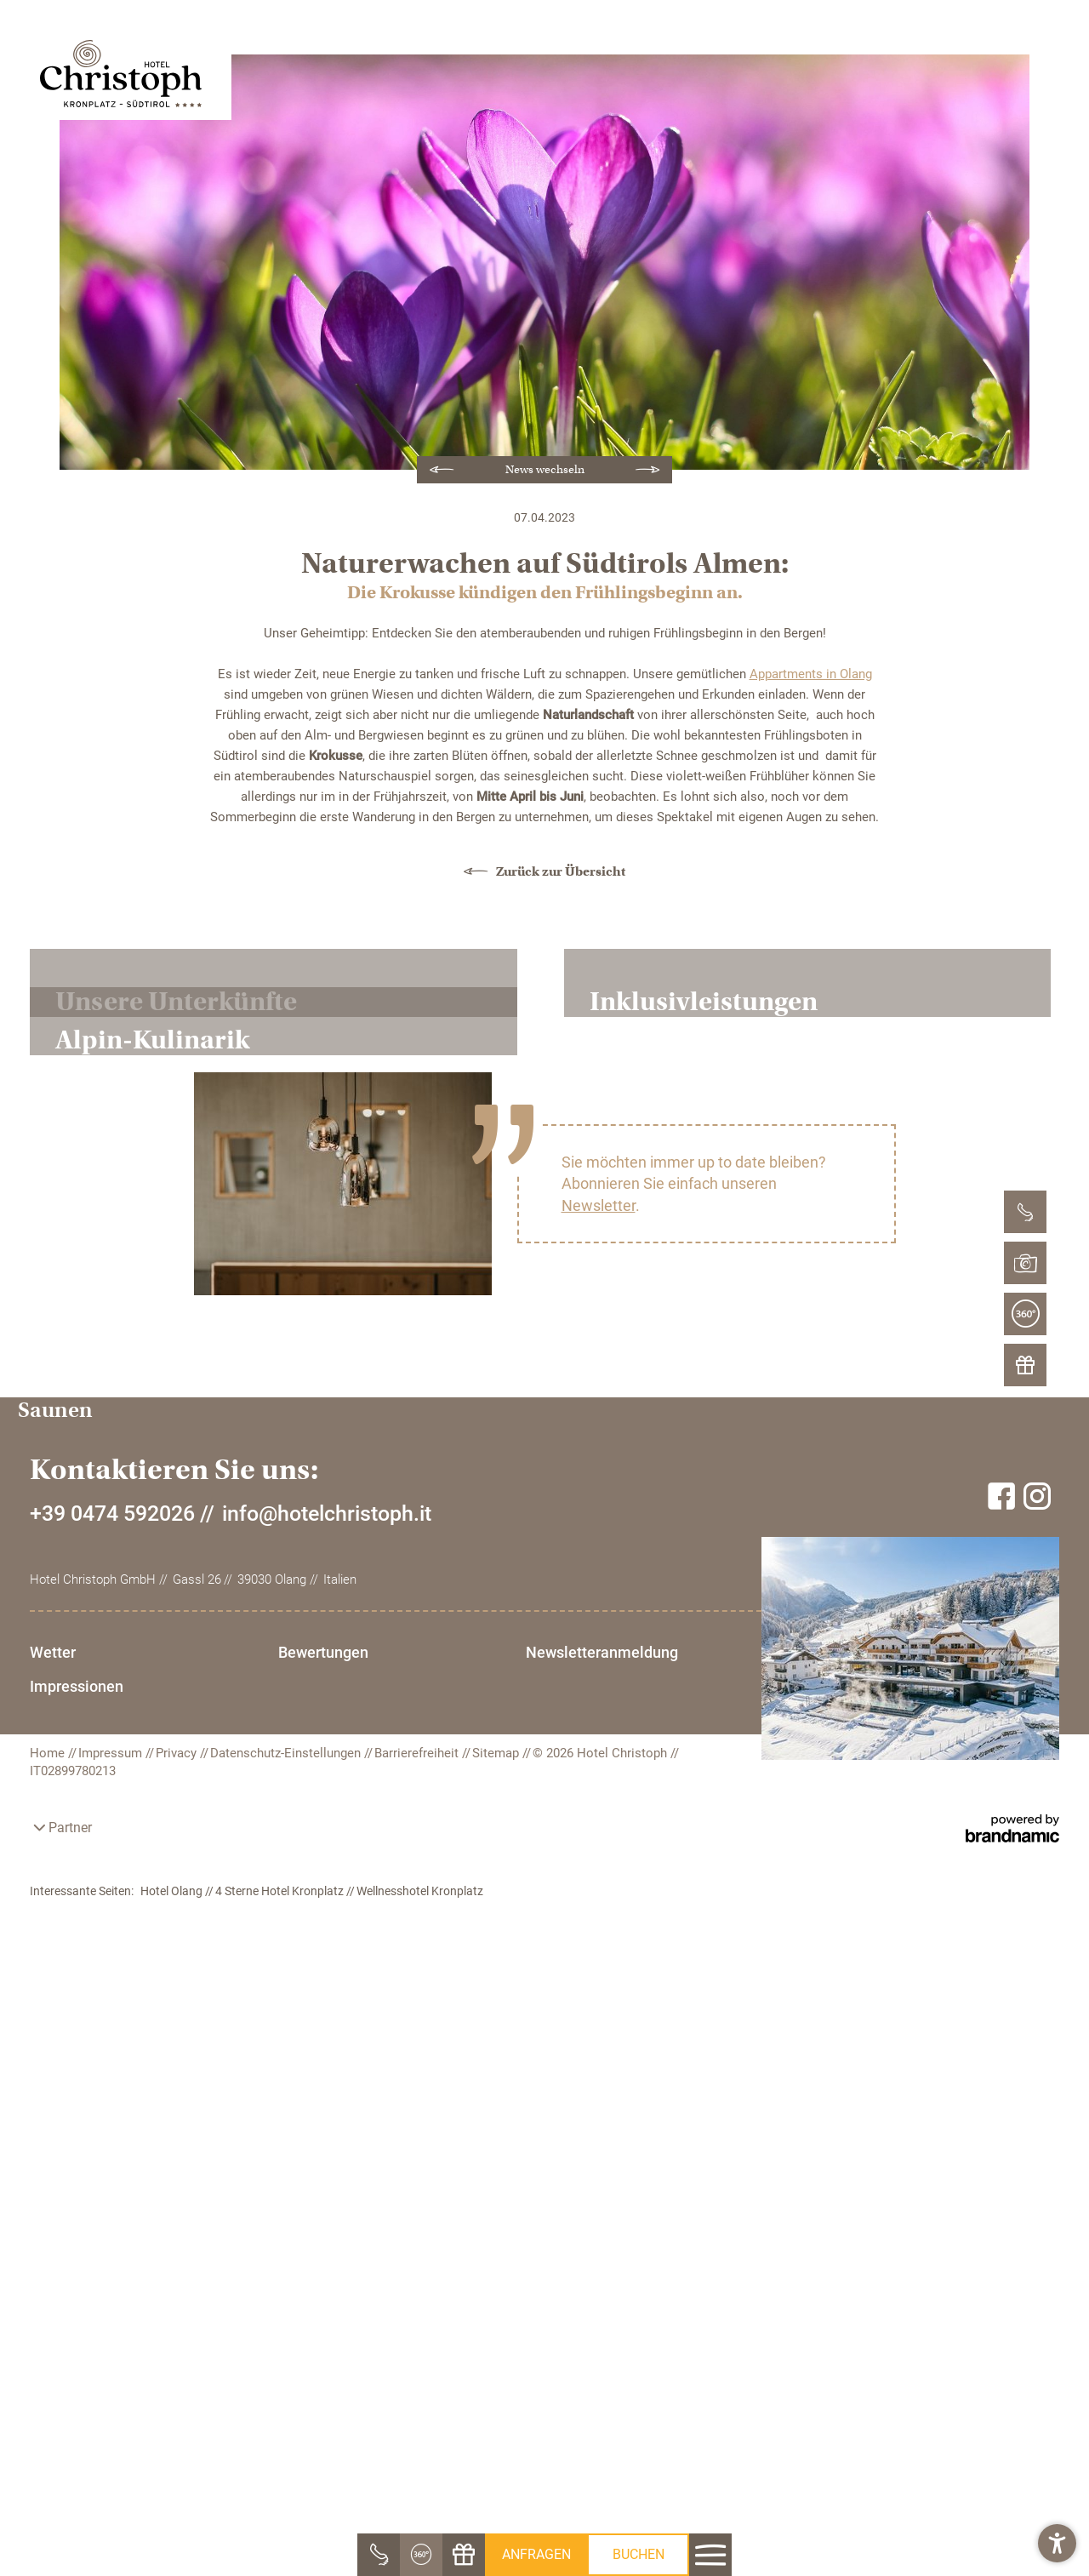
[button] (1057, 2544)
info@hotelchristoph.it (326, 2431)
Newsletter (599, 1935)
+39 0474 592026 (112, 2431)
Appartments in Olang (811, 674)
